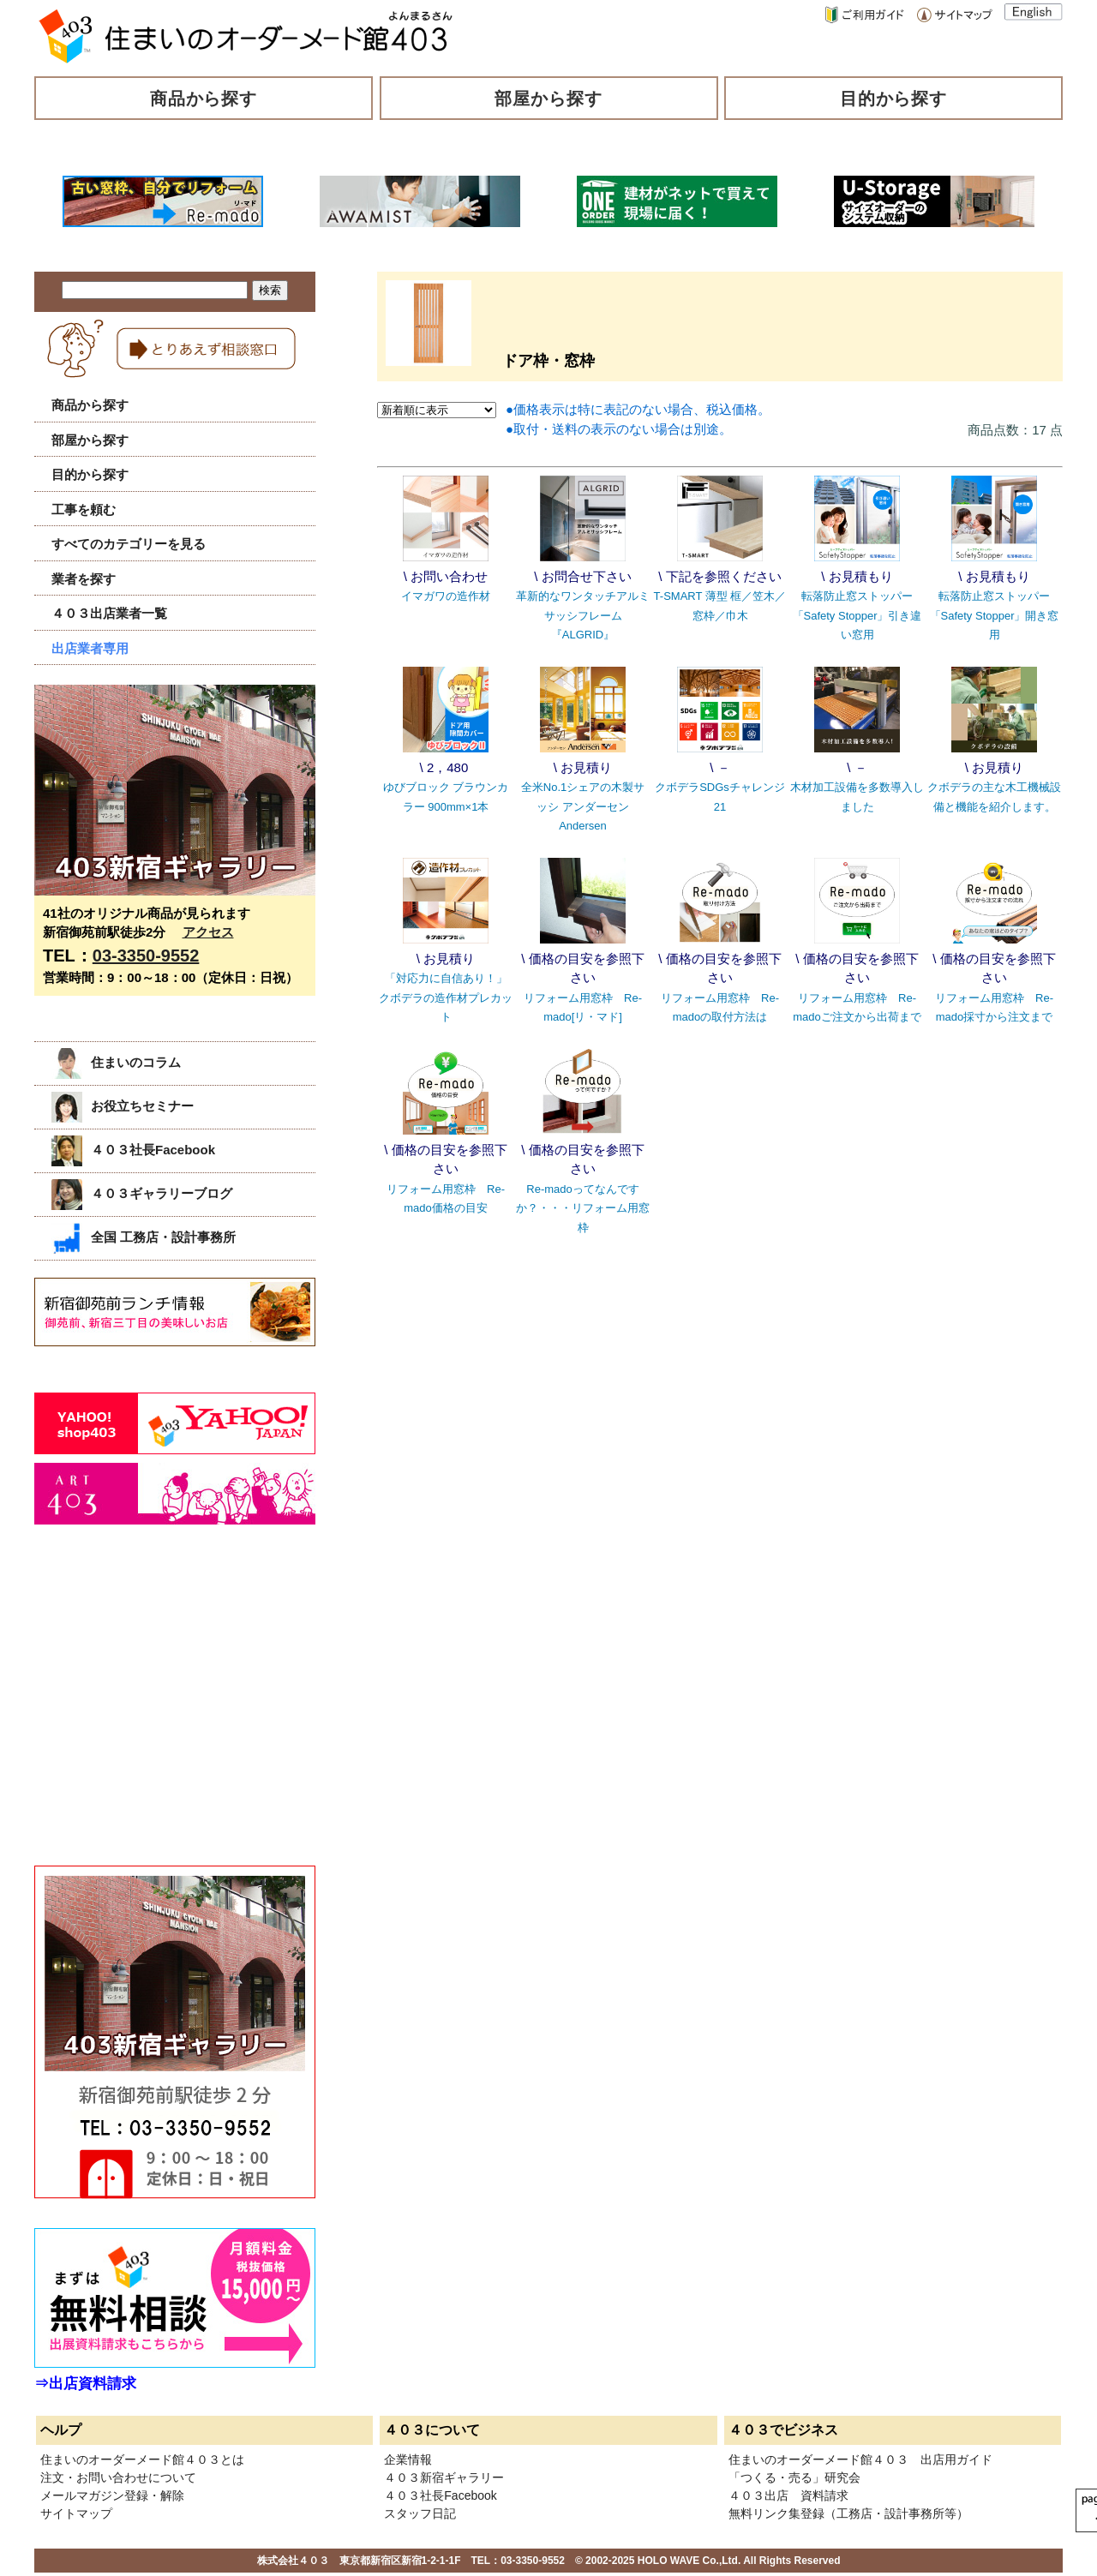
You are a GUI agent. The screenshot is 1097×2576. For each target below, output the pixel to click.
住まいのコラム (116, 1062)
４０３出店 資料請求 (788, 2495)
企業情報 (408, 2459)
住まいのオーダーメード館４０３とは (142, 2459)
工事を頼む (83, 509)
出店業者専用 (90, 648)
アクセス (208, 932)
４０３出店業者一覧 (109, 613)
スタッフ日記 (420, 2513)
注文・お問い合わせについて (118, 2477)
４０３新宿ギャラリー (444, 2477)
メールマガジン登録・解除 (112, 2495)
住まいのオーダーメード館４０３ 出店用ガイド (860, 2459)
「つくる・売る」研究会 (794, 2477)
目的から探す (894, 98)
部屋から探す (548, 98)
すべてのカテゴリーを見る (128, 543)
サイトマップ (76, 2513)
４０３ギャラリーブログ (141, 1193)
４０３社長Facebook (133, 1149)
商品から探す (204, 98)
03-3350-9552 (146, 955)
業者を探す (83, 579)
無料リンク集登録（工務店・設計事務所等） (848, 2513)
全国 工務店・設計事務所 (143, 1237)
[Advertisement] (162, 1714)
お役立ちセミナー (122, 1106)
